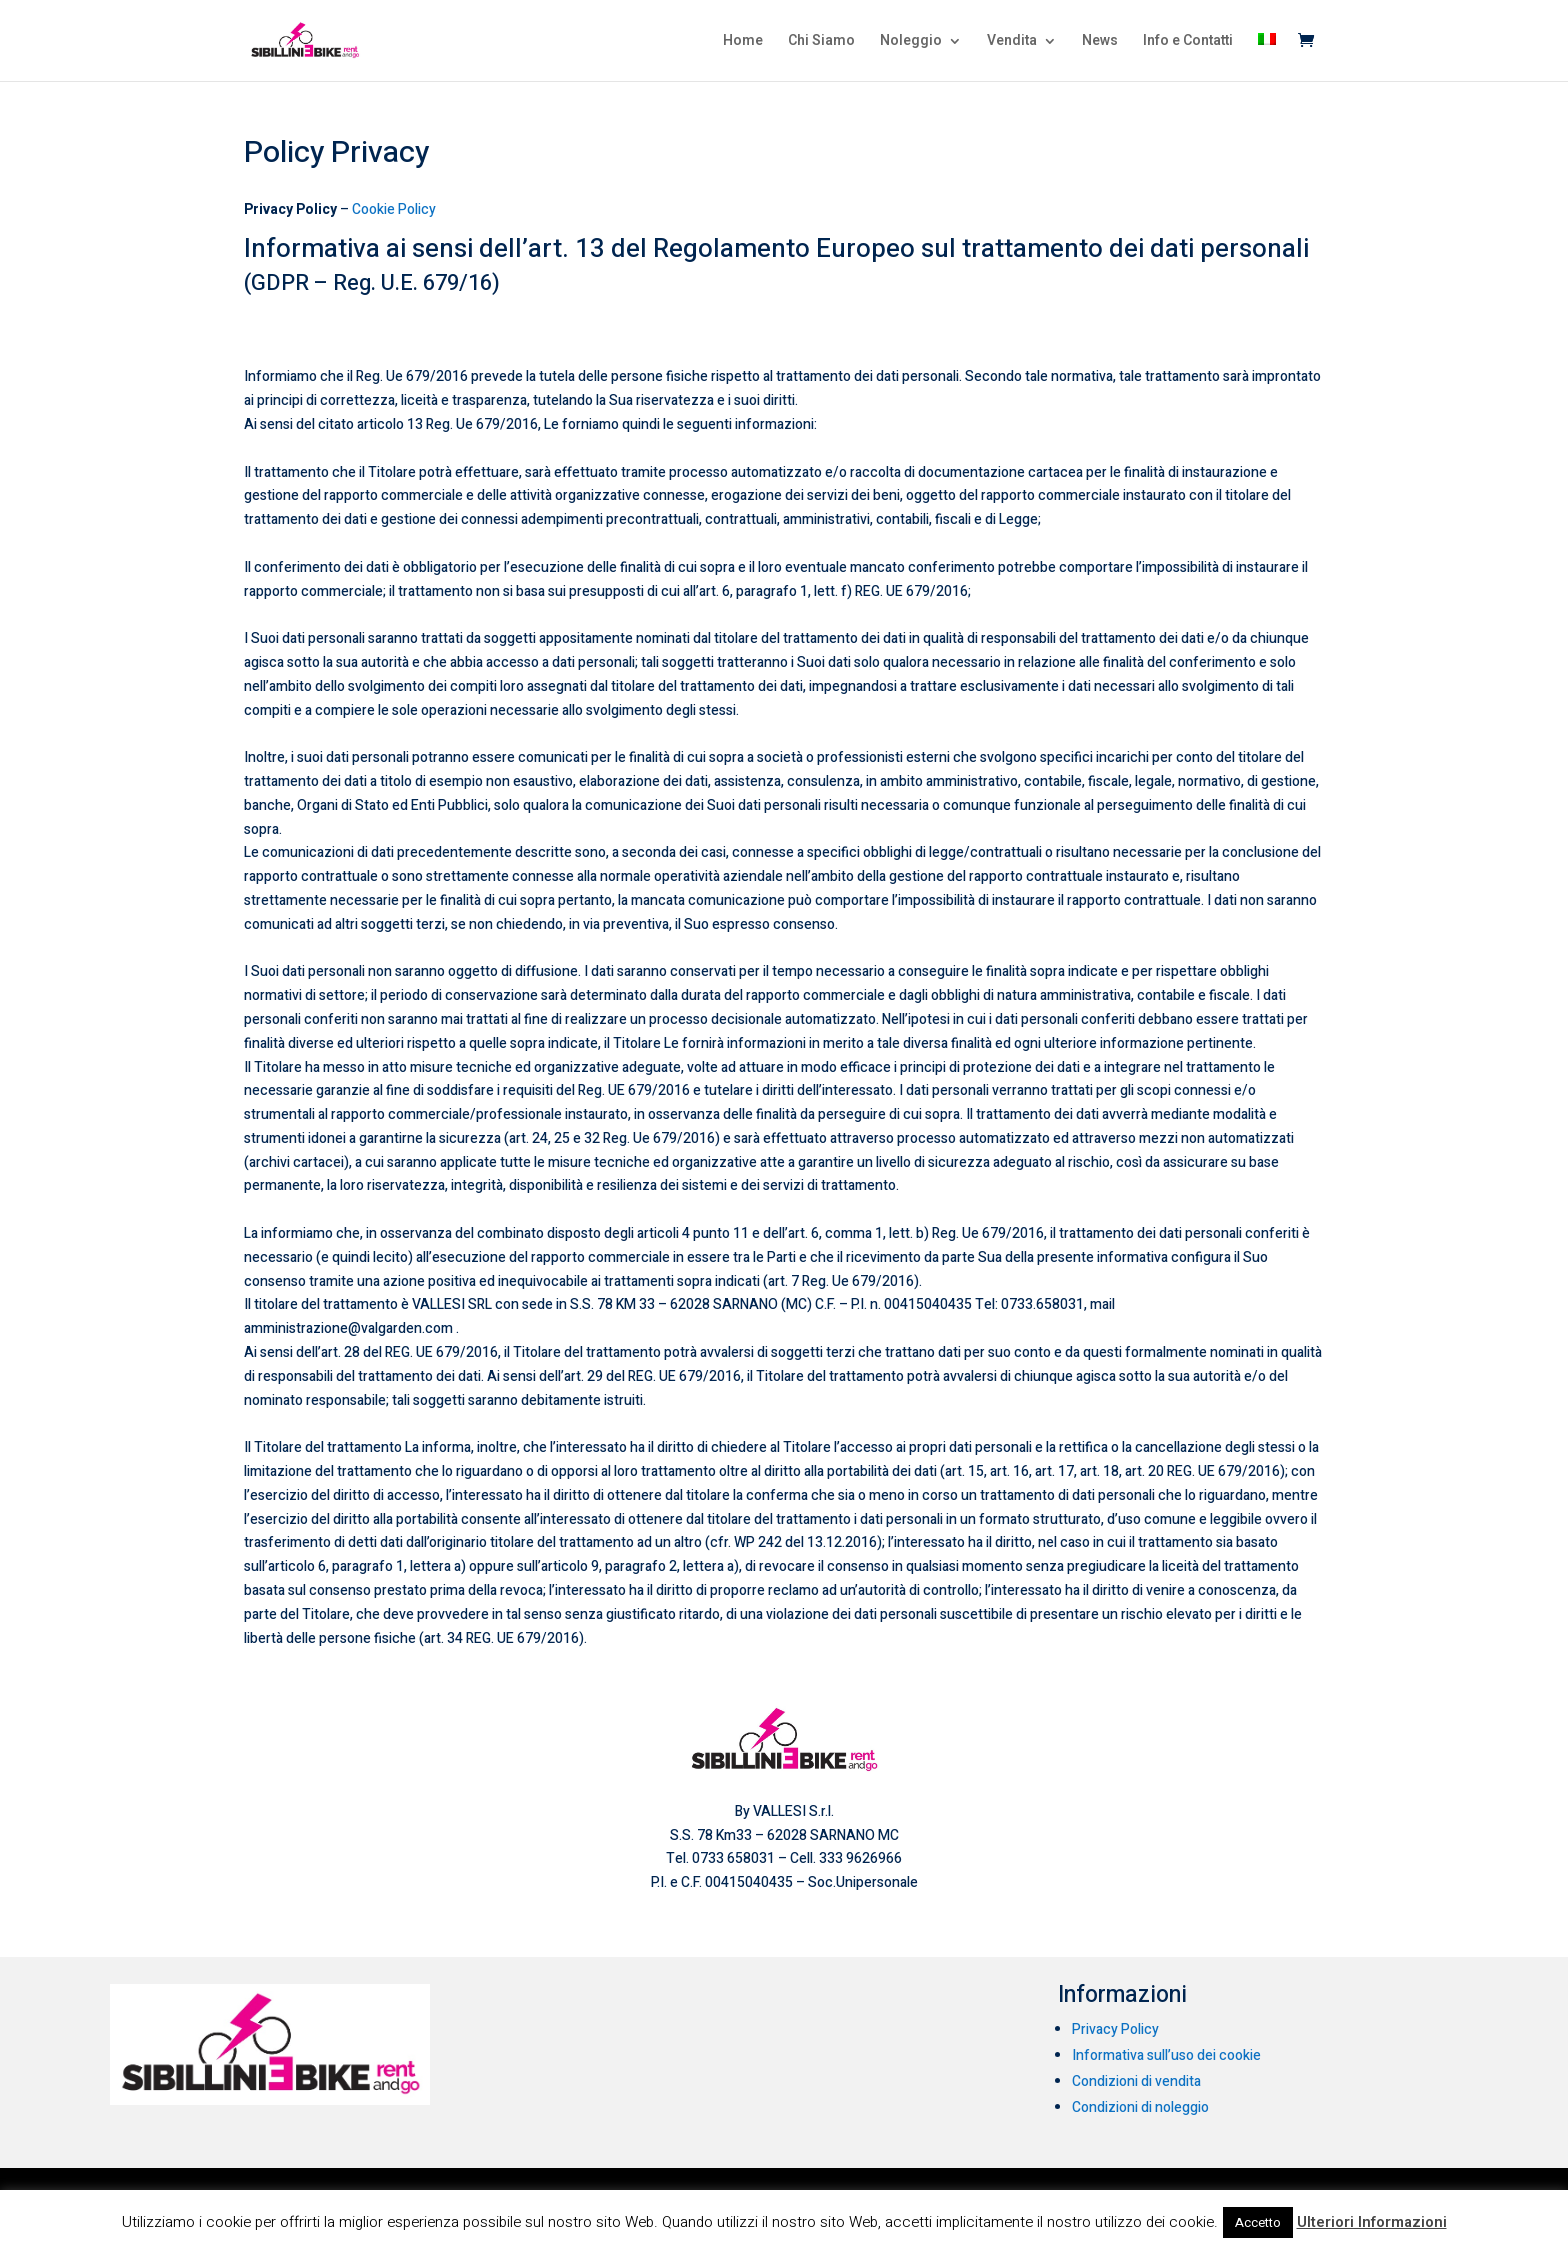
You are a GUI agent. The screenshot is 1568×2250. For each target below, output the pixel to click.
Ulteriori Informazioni (1372, 2222)
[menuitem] (1267, 57)
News (1100, 42)
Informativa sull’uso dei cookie (1166, 2055)
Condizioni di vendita (1136, 2081)
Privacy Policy (1115, 2029)
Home (743, 42)
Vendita (1012, 42)
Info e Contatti (1188, 42)
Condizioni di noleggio (1140, 2107)
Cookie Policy (394, 209)
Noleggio (911, 42)
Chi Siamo (821, 42)
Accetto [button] (1258, 2222)
